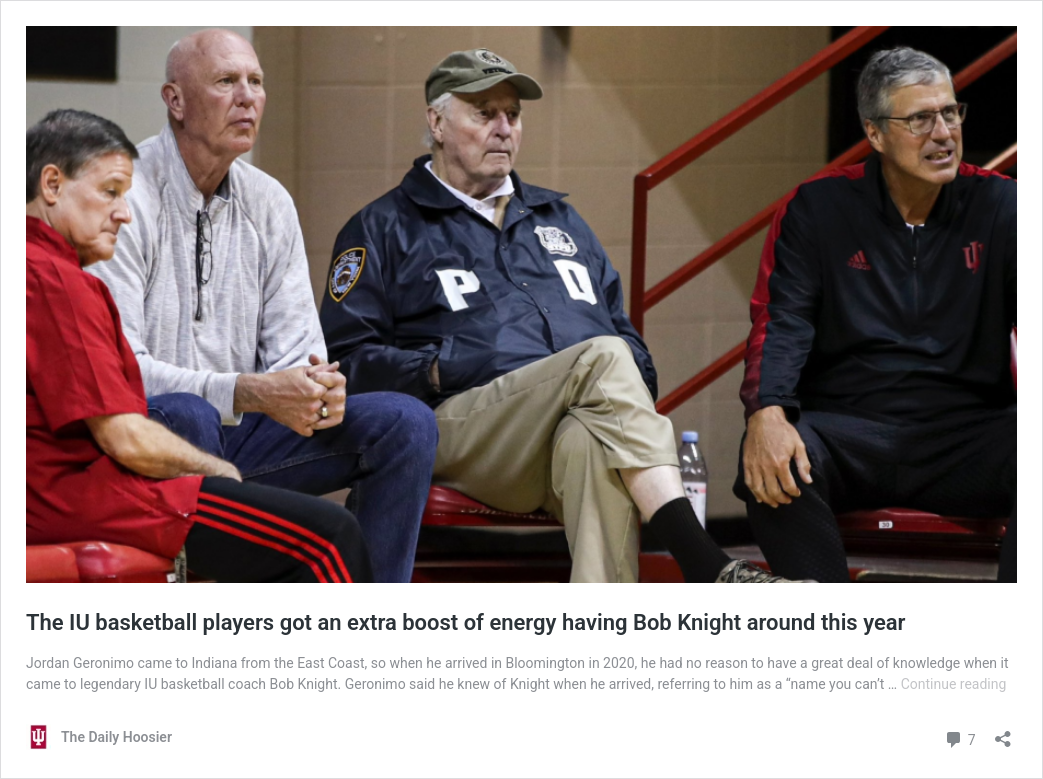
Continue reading (954, 684)
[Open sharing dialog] (1003, 732)
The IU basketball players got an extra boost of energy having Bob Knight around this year (465, 622)
